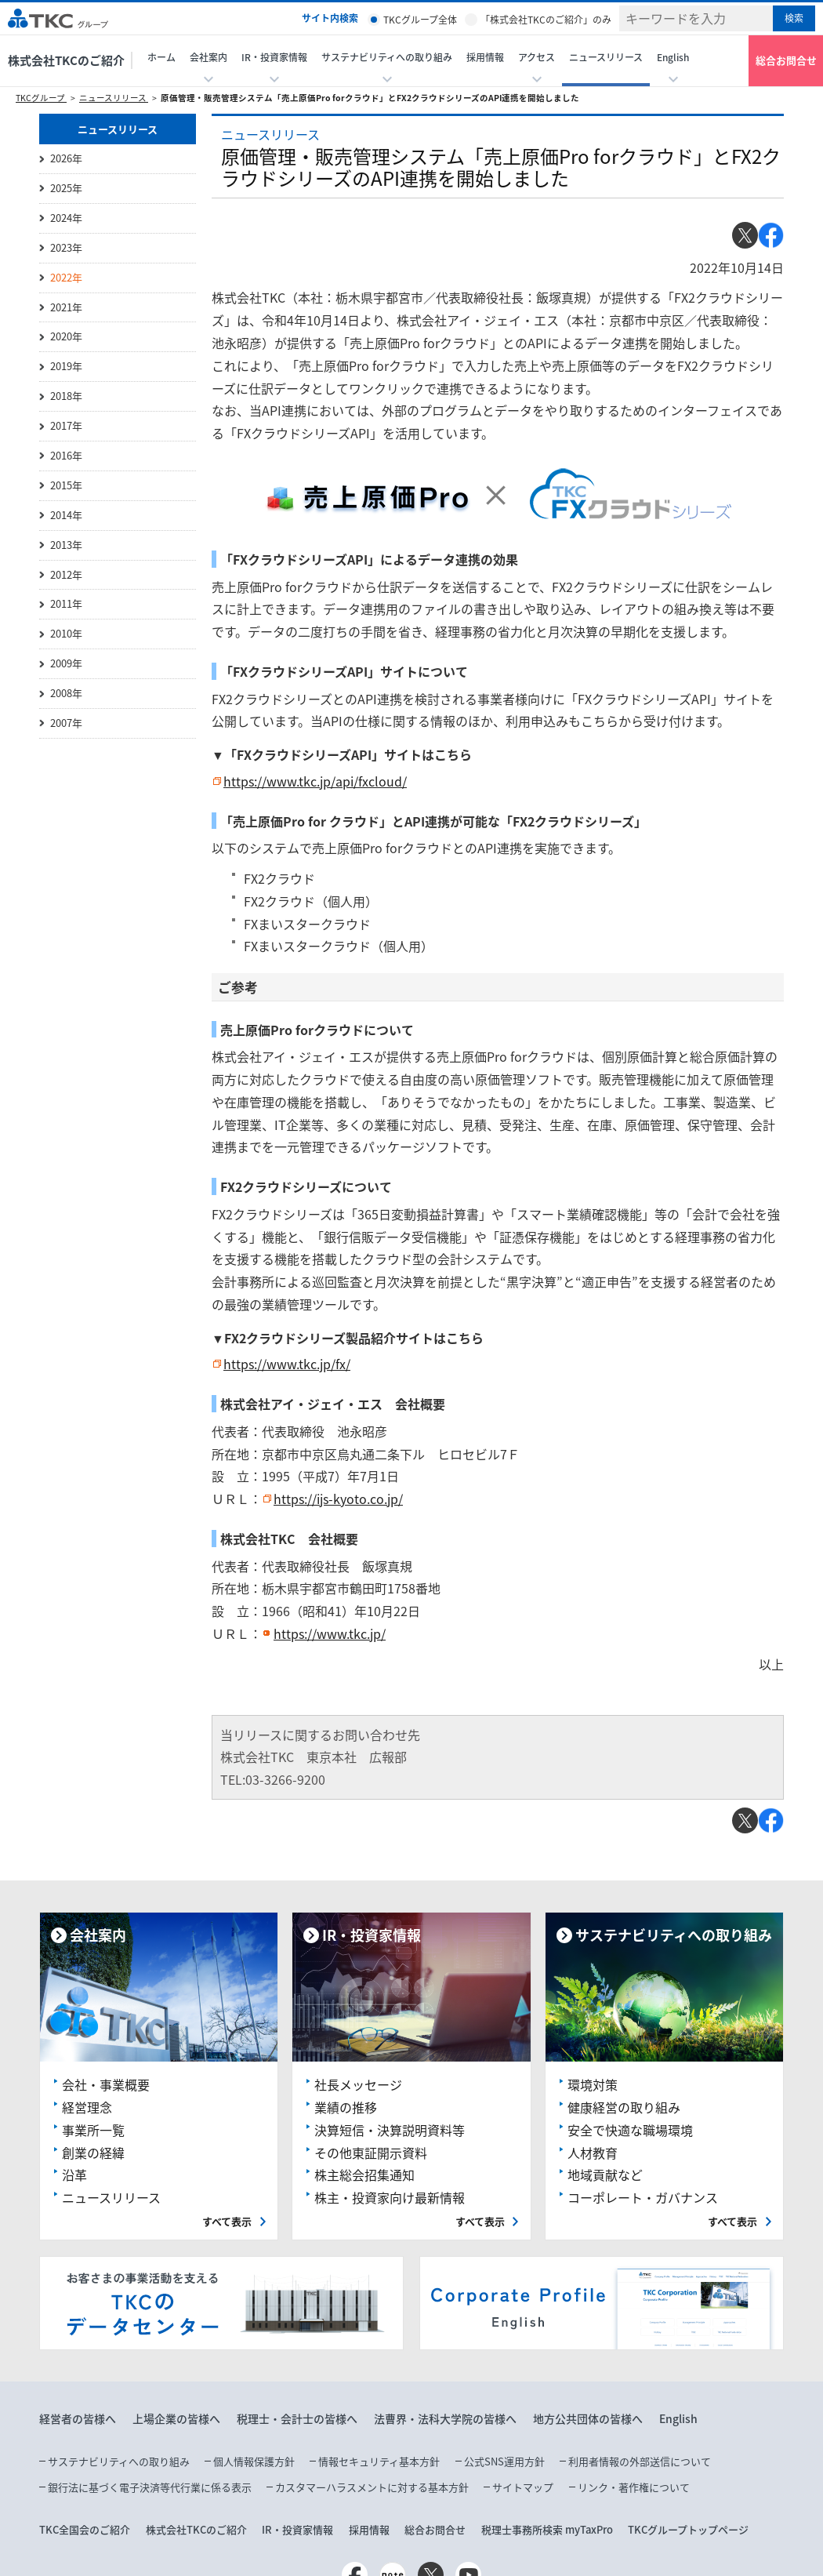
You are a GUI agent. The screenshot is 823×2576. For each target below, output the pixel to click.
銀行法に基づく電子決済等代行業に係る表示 (150, 2487)
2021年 (66, 307)
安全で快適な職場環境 (630, 2129)
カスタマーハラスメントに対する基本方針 (372, 2487)
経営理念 (87, 2107)
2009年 (66, 663)
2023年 (66, 247)
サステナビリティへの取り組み (119, 2461)
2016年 (66, 455)
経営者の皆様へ (77, 2418)
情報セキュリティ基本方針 (379, 2461)
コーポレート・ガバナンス (642, 2197)
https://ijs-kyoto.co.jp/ (338, 1498)
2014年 (66, 514)
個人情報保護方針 (254, 2461)
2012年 (66, 574)
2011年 (66, 603)
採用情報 (485, 57)
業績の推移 (345, 2107)
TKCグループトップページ (688, 2529)
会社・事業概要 (106, 2084)
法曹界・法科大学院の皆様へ (445, 2418)
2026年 (66, 158)
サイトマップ (522, 2487)
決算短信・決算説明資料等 (389, 2129)
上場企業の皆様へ (176, 2418)
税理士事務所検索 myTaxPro (547, 2529)
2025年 (66, 187)
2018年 (66, 395)
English (678, 2418)
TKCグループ (41, 98)
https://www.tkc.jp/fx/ (286, 1363)
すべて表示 (227, 2221)
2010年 (66, 633)
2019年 (66, 365)
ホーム (161, 57)
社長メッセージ (358, 2084)
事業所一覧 (93, 2129)
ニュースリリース (606, 57)
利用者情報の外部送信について (639, 2461)
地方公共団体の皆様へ (588, 2418)
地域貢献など (605, 2174)
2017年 (66, 425)
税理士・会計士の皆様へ (297, 2418)
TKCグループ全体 (420, 20)
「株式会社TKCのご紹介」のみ (545, 20)
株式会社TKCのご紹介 (66, 60)
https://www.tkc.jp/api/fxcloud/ (315, 781)
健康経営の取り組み (623, 2107)
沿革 (74, 2174)
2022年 (66, 277)
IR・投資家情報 (297, 2529)
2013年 (66, 544)
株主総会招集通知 (364, 2174)
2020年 (66, 336)
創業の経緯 (93, 2152)
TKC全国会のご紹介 (84, 2529)
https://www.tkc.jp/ (330, 1633)
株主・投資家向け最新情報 (389, 2197)
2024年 (66, 217)
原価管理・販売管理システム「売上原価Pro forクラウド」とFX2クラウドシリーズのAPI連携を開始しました (370, 98)
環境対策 (592, 2084)
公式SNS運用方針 (504, 2461)
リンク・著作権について (634, 2487)
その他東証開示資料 (370, 2152)
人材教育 (592, 2152)
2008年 (66, 692)
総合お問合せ (786, 60)
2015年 (66, 485)
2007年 (66, 722)
